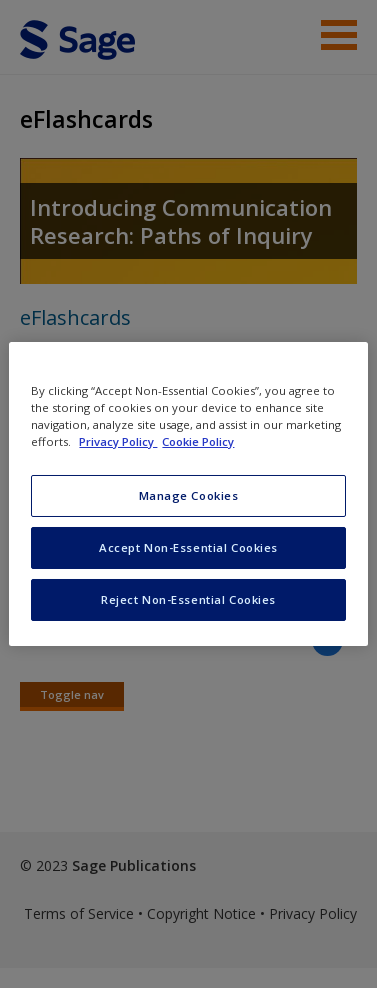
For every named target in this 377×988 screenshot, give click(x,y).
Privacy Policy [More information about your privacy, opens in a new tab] (118, 441)
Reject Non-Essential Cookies (188, 599)
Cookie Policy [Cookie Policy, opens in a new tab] (198, 441)
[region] (188, 494)
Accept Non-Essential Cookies (188, 547)
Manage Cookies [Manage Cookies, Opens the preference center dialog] (189, 495)
